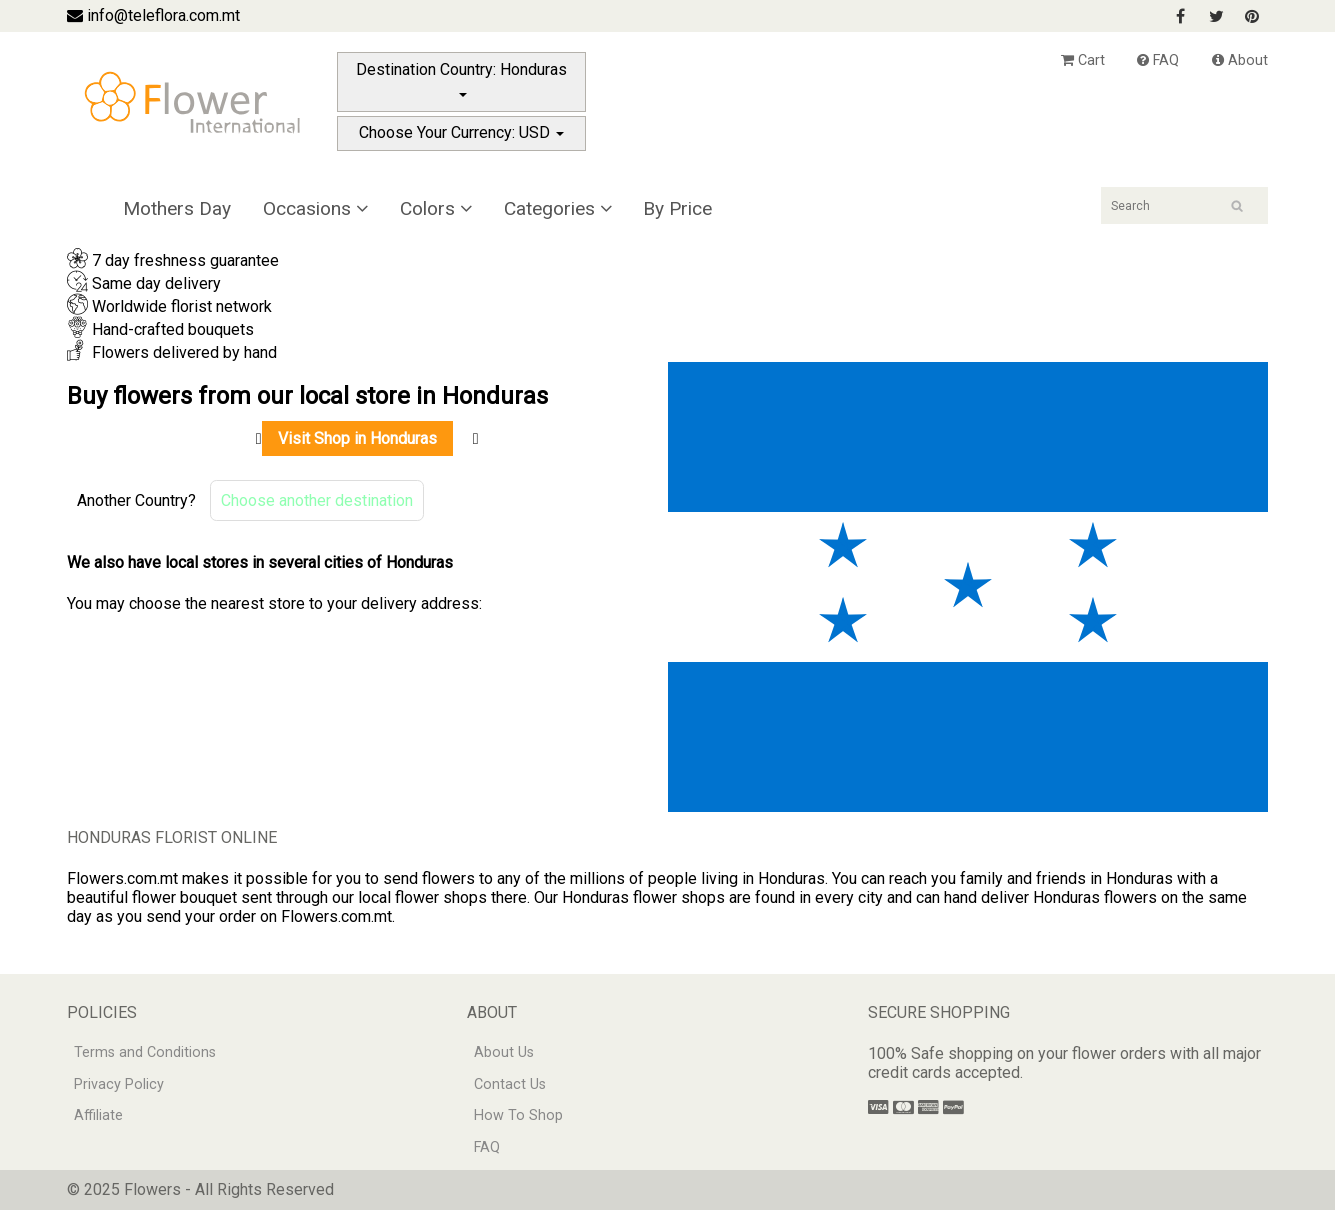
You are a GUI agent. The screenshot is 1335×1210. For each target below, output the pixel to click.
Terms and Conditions (145, 1052)
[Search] (1184, 205)
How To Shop (518, 1115)
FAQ (1158, 60)
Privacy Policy (119, 1084)
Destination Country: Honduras (461, 78)
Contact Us (510, 1084)
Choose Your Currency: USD (461, 132)
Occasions (315, 208)
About (1240, 60)
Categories (558, 208)
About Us (504, 1052)
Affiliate (98, 1115)
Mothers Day (177, 208)
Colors (436, 208)
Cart (1083, 60)
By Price (677, 208)
